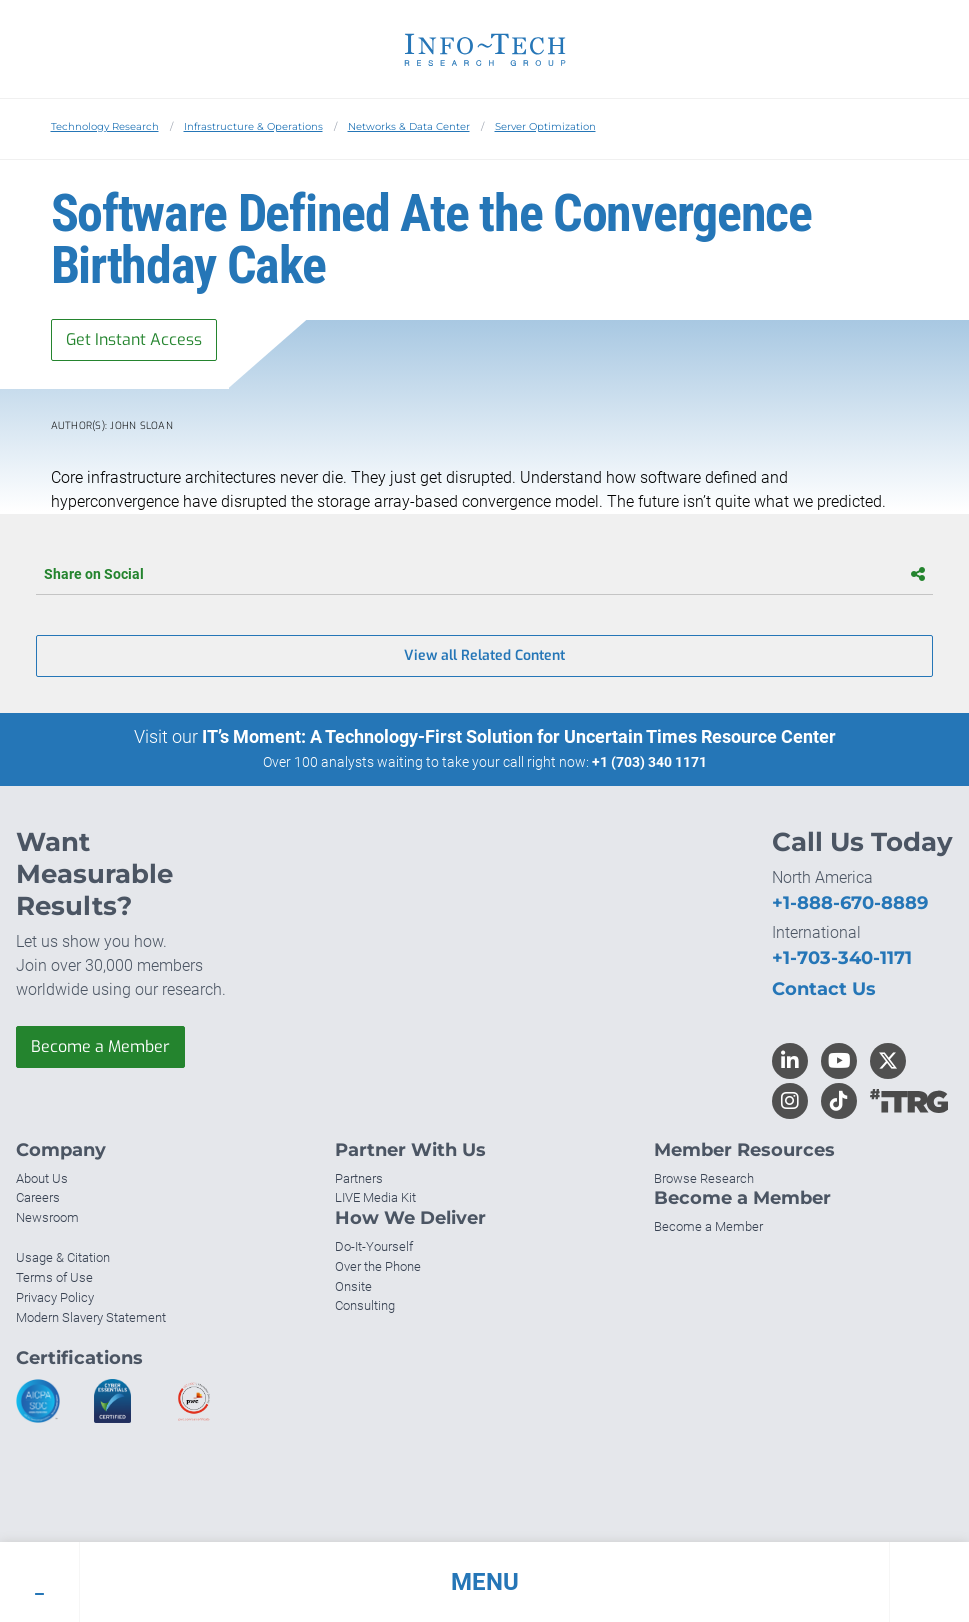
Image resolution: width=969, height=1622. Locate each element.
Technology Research (105, 126)
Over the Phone (378, 1266)
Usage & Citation (63, 1257)
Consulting (365, 1305)
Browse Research (704, 1178)
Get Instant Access (134, 339)
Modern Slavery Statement (91, 1317)
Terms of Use (54, 1277)
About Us (42, 1178)
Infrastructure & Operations (253, 126)
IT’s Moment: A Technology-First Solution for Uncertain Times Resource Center (519, 736)
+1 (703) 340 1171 (649, 762)
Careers (38, 1197)
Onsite (353, 1286)
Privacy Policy (55, 1297)
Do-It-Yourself (374, 1246)
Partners (359, 1178)
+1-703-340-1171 (842, 958)
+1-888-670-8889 (850, 903)
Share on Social (484, 574)
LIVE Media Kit (375, 1197)
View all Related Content (484, 655)
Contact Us (824, 989)
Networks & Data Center (409, 126)
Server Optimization (545, 126)
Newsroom (47, 1217)
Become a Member (100, 1046)
